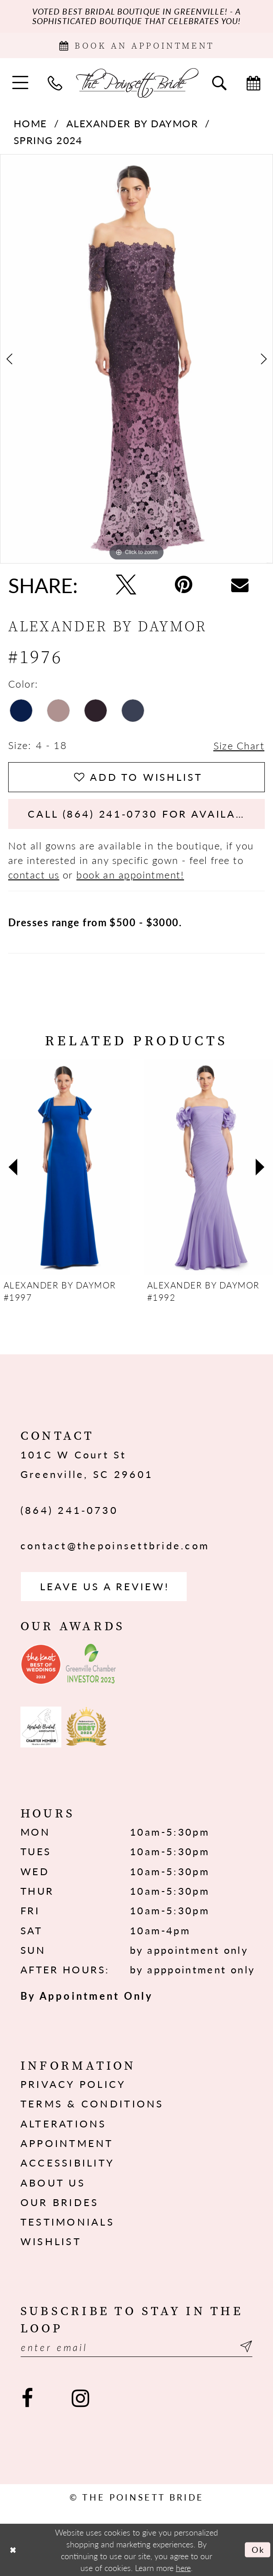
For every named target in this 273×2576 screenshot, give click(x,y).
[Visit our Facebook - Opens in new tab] (27, 2398)
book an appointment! (130, 874)
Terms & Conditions (92, 2103)
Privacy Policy (73, 2084)
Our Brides (59, 2202)
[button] (20, 82)
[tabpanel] (136, 359)
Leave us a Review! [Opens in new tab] (104, 1586)
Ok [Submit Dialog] (258, 2549)
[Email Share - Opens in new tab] (239, 584)
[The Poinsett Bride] (136, 82)
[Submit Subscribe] (244, 2347)
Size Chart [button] (238, 745)
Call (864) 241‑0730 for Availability (146, 813)
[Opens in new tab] (40, 1664)
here (183, 2567)
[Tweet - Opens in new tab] (126, 584)
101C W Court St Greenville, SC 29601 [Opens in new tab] (86, 1464)
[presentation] (65, 1167)
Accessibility (67, 2162)
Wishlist (50, 2241)
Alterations (63, 2123)
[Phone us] (55, 82)
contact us (33, 874)
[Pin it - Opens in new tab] (183, 584)
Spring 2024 (48, 140)
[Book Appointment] (136, 45)
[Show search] (219, 82)
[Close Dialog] (13, 2549)
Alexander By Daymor (132, 123)
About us (52, 2182)
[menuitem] (20, 82)
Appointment (67, 2143)
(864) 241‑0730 (69, 1510)
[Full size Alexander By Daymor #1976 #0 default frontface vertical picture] (136, 359)
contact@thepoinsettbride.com (114, 1545)
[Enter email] (136, 2347)
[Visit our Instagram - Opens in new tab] (80, 2398)
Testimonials (67, 2221)
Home (30, 123)
